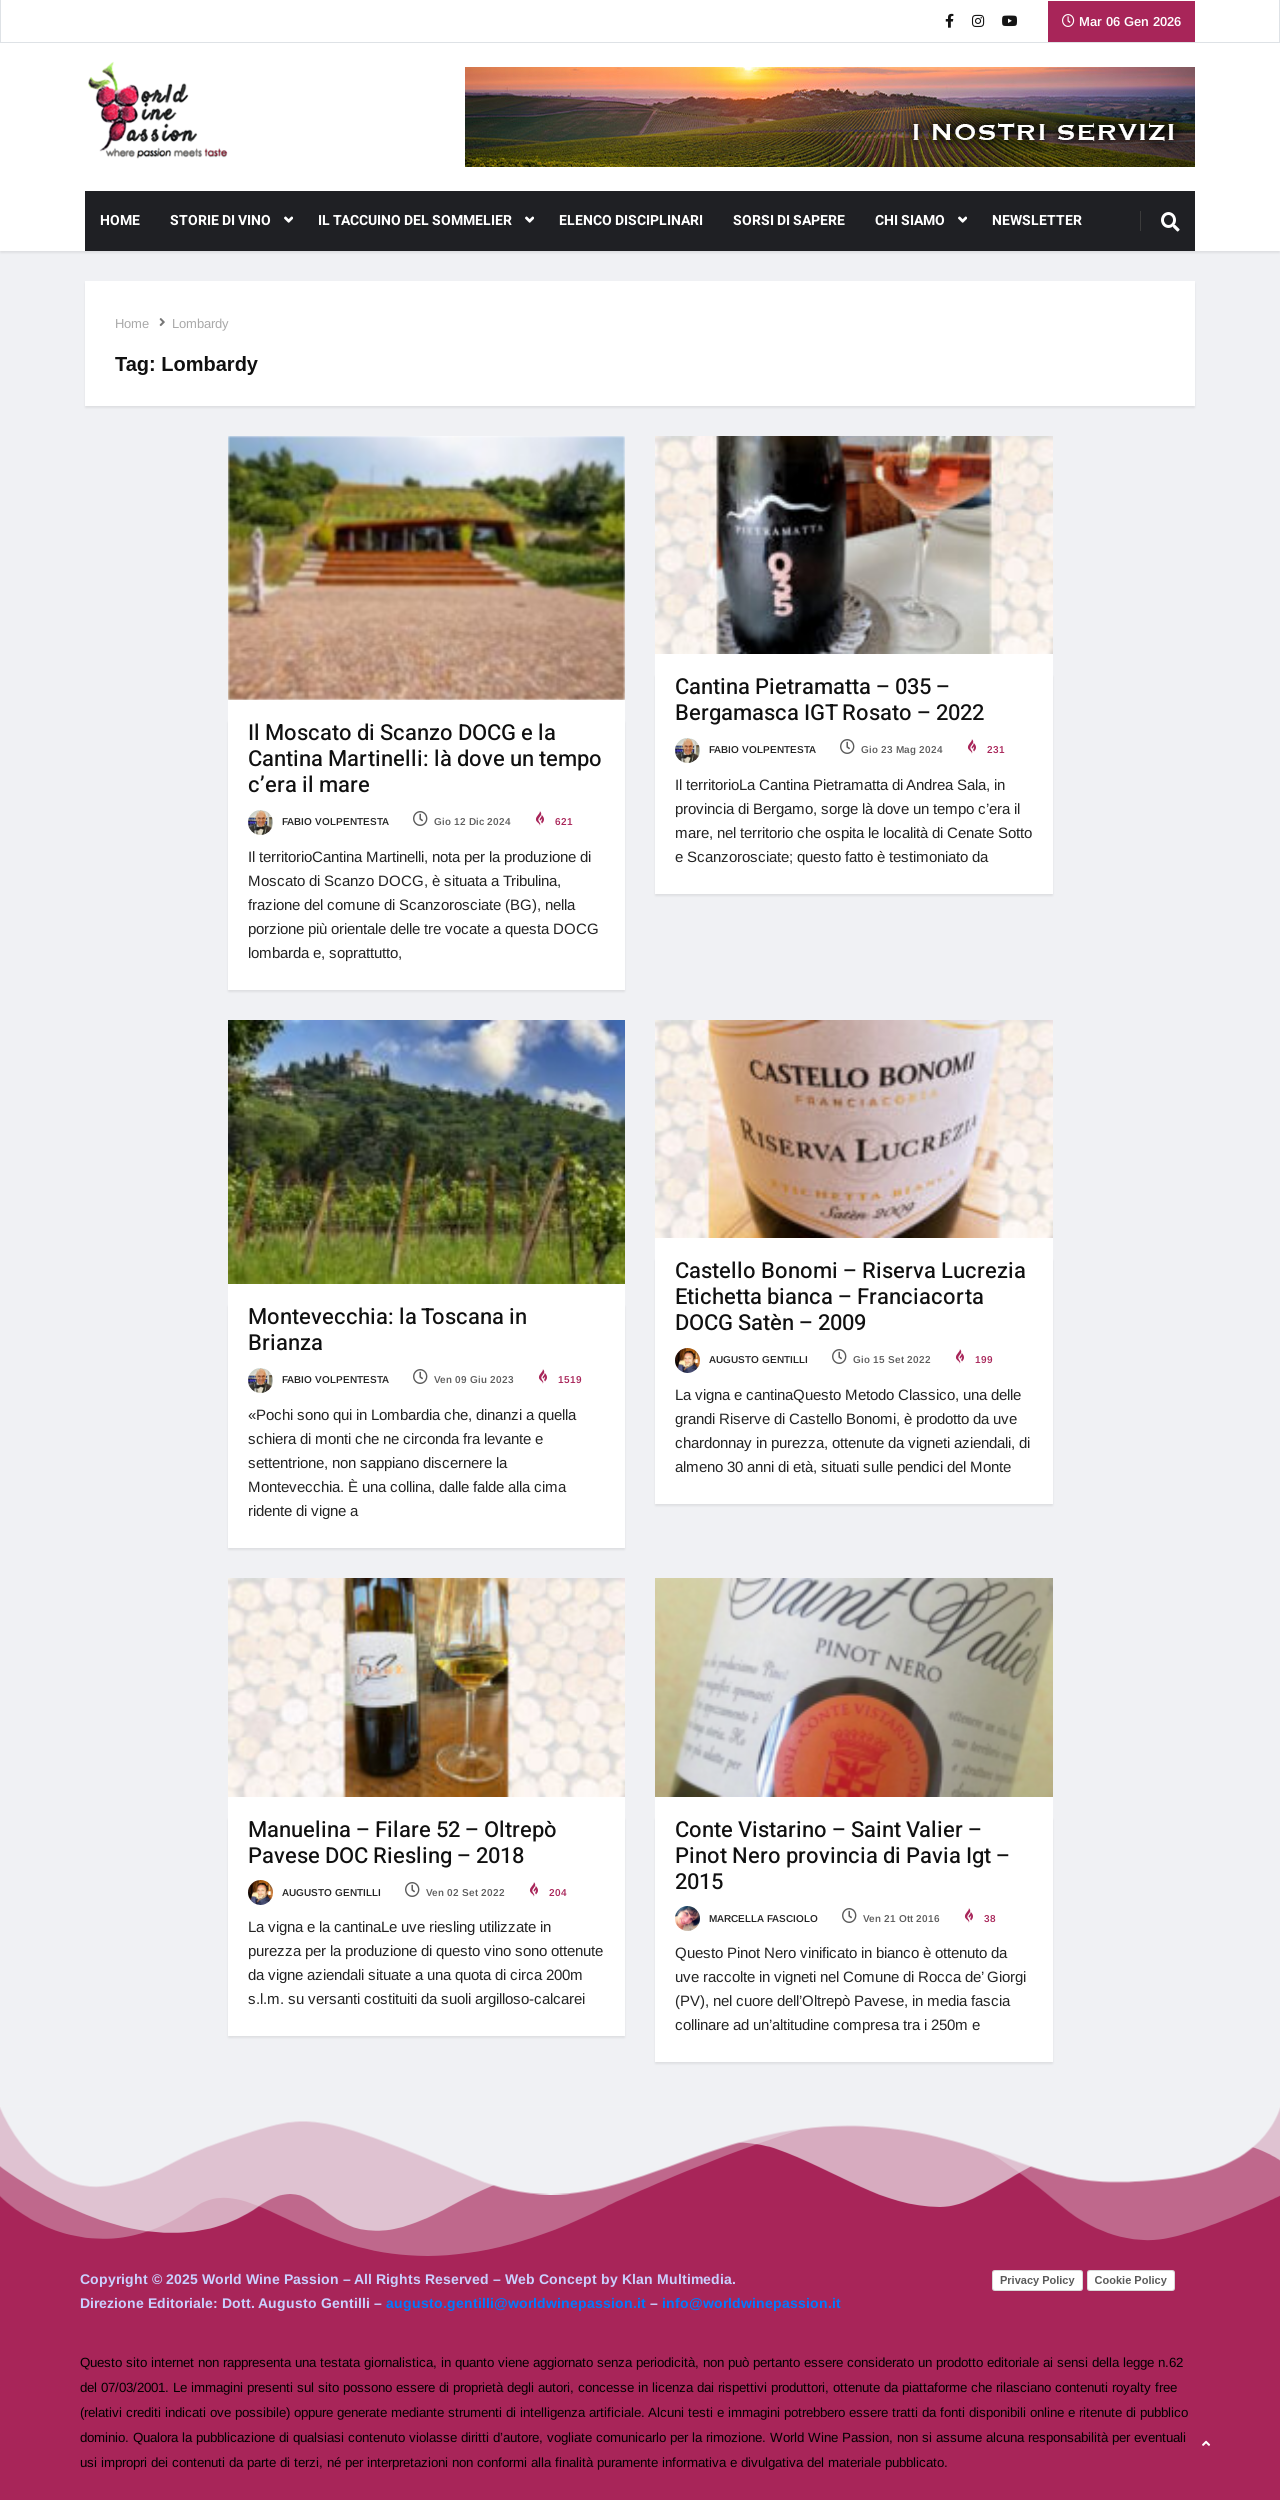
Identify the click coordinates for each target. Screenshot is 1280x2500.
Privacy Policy (1037, 2280)
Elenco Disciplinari (631, 220)
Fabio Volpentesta (318, 821)
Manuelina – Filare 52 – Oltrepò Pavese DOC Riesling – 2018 (402, 1843)
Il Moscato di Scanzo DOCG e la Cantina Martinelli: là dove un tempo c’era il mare (425, 759)
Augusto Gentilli (741, 1359)
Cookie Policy (1131, 2280)
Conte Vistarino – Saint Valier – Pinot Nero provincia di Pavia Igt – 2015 (842, 1856)
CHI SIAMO (921, 221)
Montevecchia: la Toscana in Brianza (387, 1330)
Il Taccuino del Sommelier (426, 221)
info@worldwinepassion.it (751, 2303)
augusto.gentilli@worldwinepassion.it (516, 2303)
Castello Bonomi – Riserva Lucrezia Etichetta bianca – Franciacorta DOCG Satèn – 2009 (850, 1297)
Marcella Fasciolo (746, 1918)
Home (120, 220)
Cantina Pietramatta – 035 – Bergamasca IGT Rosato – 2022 (829, 700)
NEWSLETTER (1037, 220)
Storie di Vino (231, 221)
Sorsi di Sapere (789, 220)
